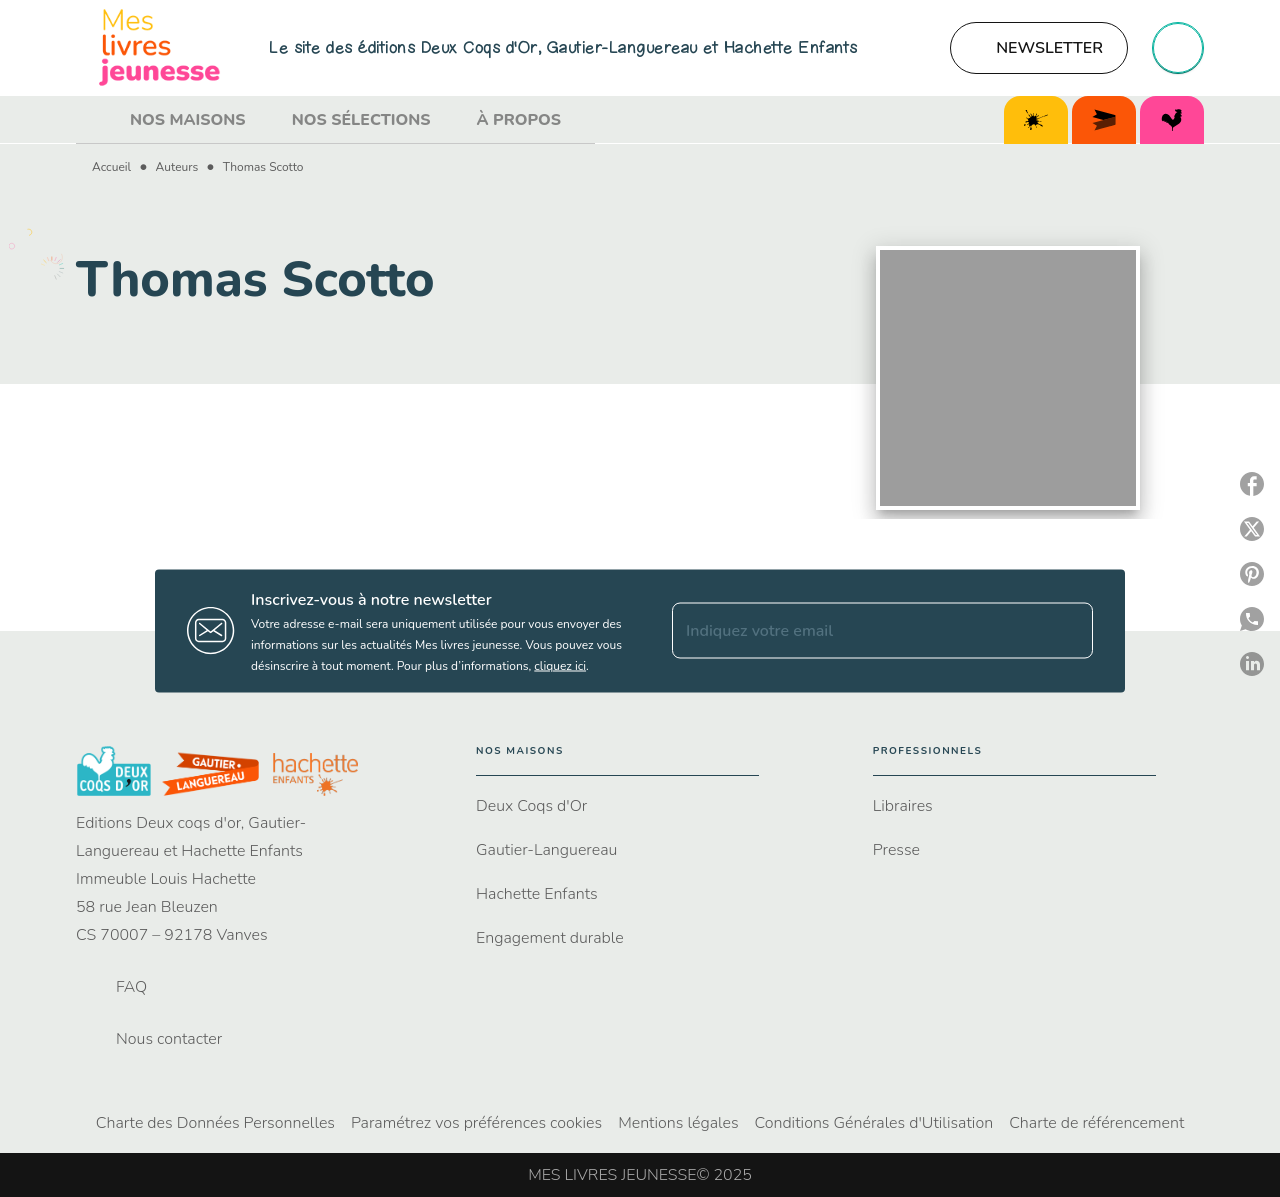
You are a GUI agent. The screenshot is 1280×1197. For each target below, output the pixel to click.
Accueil (111, 167)
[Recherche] (1178, 48)
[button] (1039, 48)
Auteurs (177, 167)
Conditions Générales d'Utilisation (874, 1123)
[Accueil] (160, 47)
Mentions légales (678, 1123)
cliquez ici (560, 665)
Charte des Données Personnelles (215, 1123)
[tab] (97, 120)
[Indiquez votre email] (857, 631)
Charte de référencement (1096, 1123)
